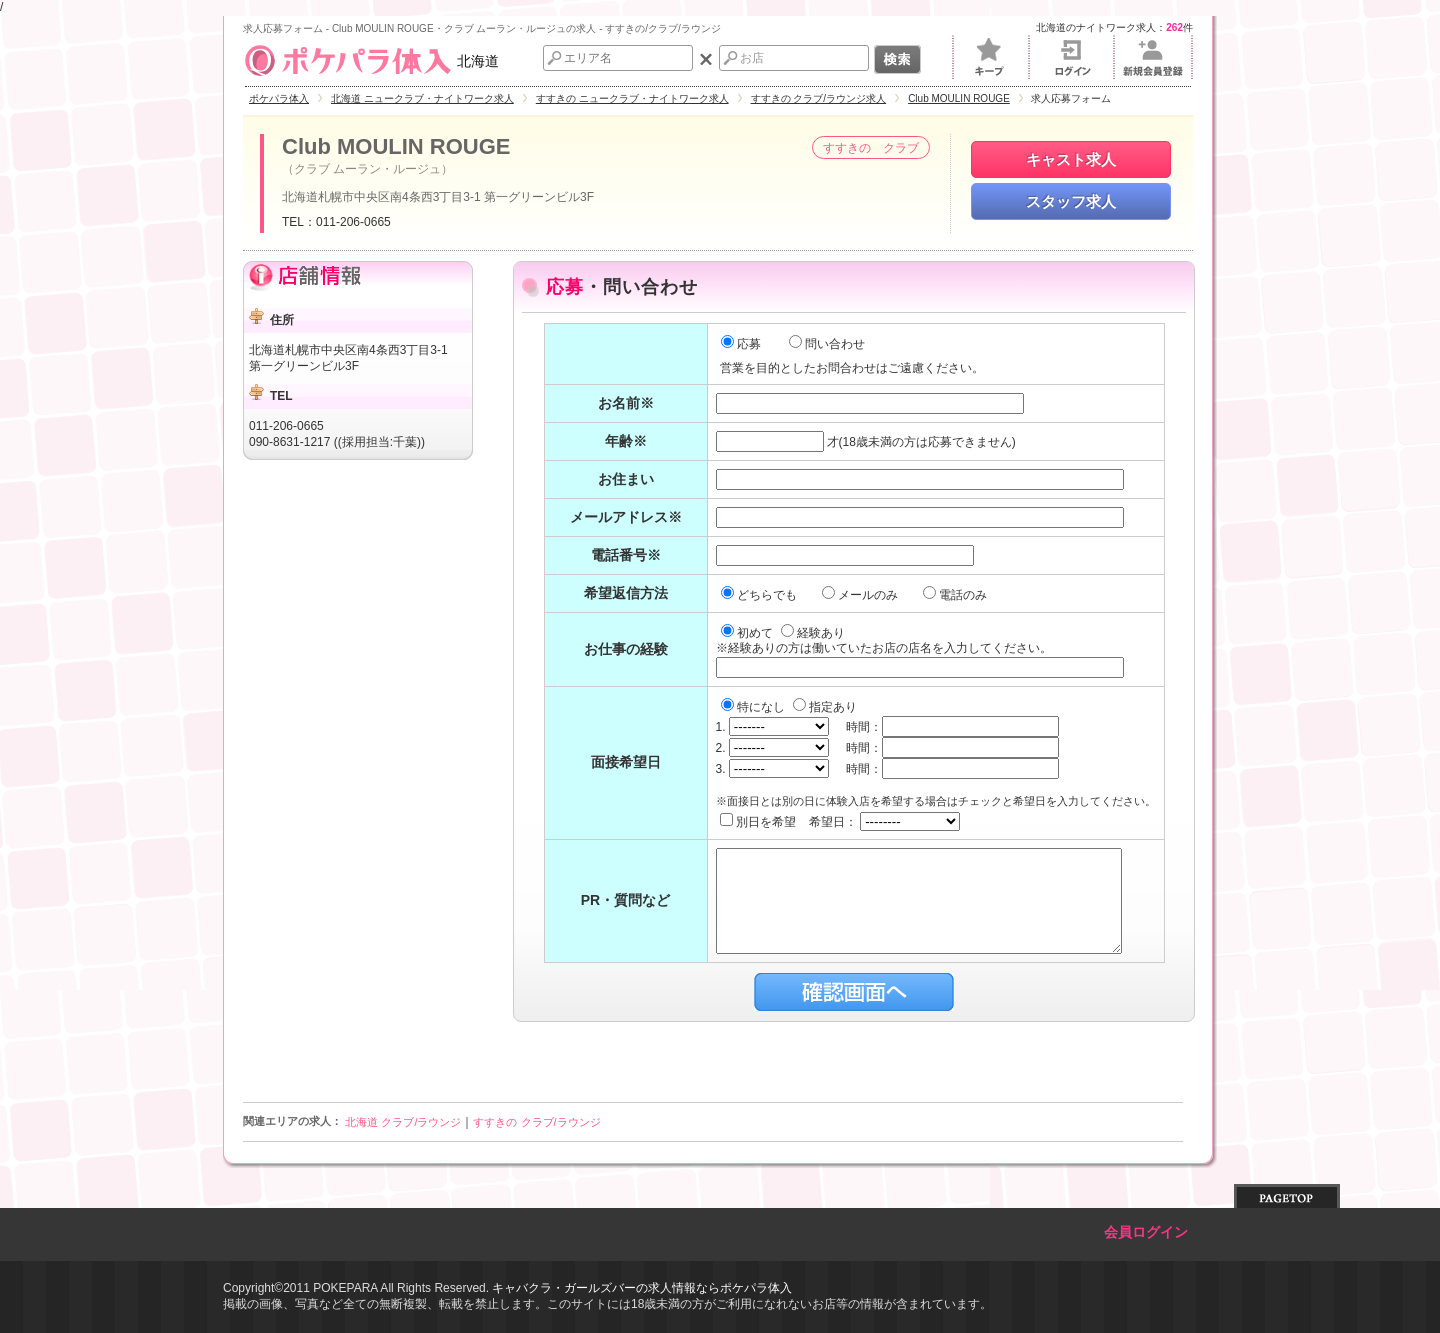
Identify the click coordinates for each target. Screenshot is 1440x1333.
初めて (748, 633)
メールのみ (861, 595)
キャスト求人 (1071, 159)
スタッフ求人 (1071, 201)
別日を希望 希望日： (840, 822)
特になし (754, 707)
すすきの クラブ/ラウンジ (536, 1122)
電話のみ (956, 595)
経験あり (813, 633)
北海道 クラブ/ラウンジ (403, 1122)
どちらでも (760, 595)
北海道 (371, 61)
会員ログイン (1146, 1232)
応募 (741, 344)
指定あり (825, 707)
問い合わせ (827, 344)
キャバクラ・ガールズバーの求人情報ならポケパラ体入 (642, 1288)
